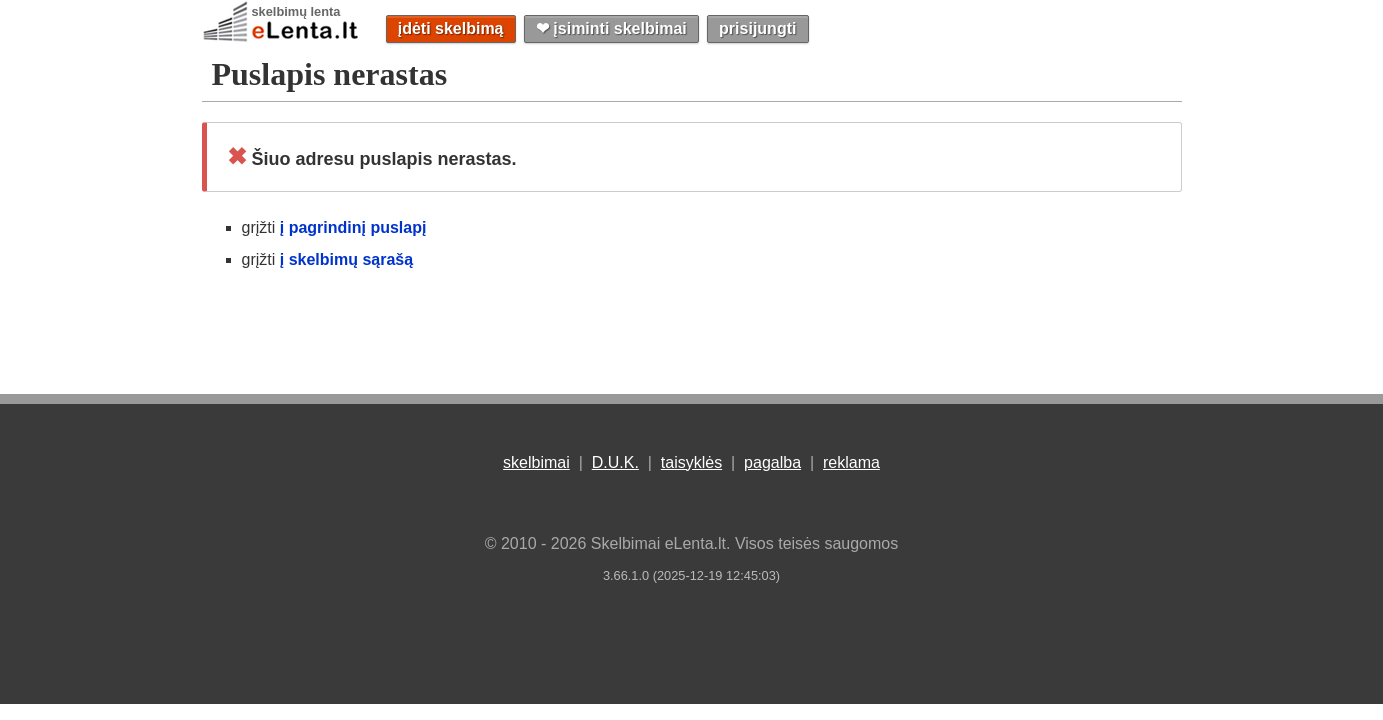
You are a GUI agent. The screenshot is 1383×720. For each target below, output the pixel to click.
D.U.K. (615, 462)
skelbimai (536, 462)
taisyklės (691, 462)
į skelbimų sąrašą (346, 259)
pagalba (772, 462)
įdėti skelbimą (451, 28)
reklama (851, 462)
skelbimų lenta (296, 11)
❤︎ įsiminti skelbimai (611, 28)
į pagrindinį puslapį (353, 227)
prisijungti (757, 28)
